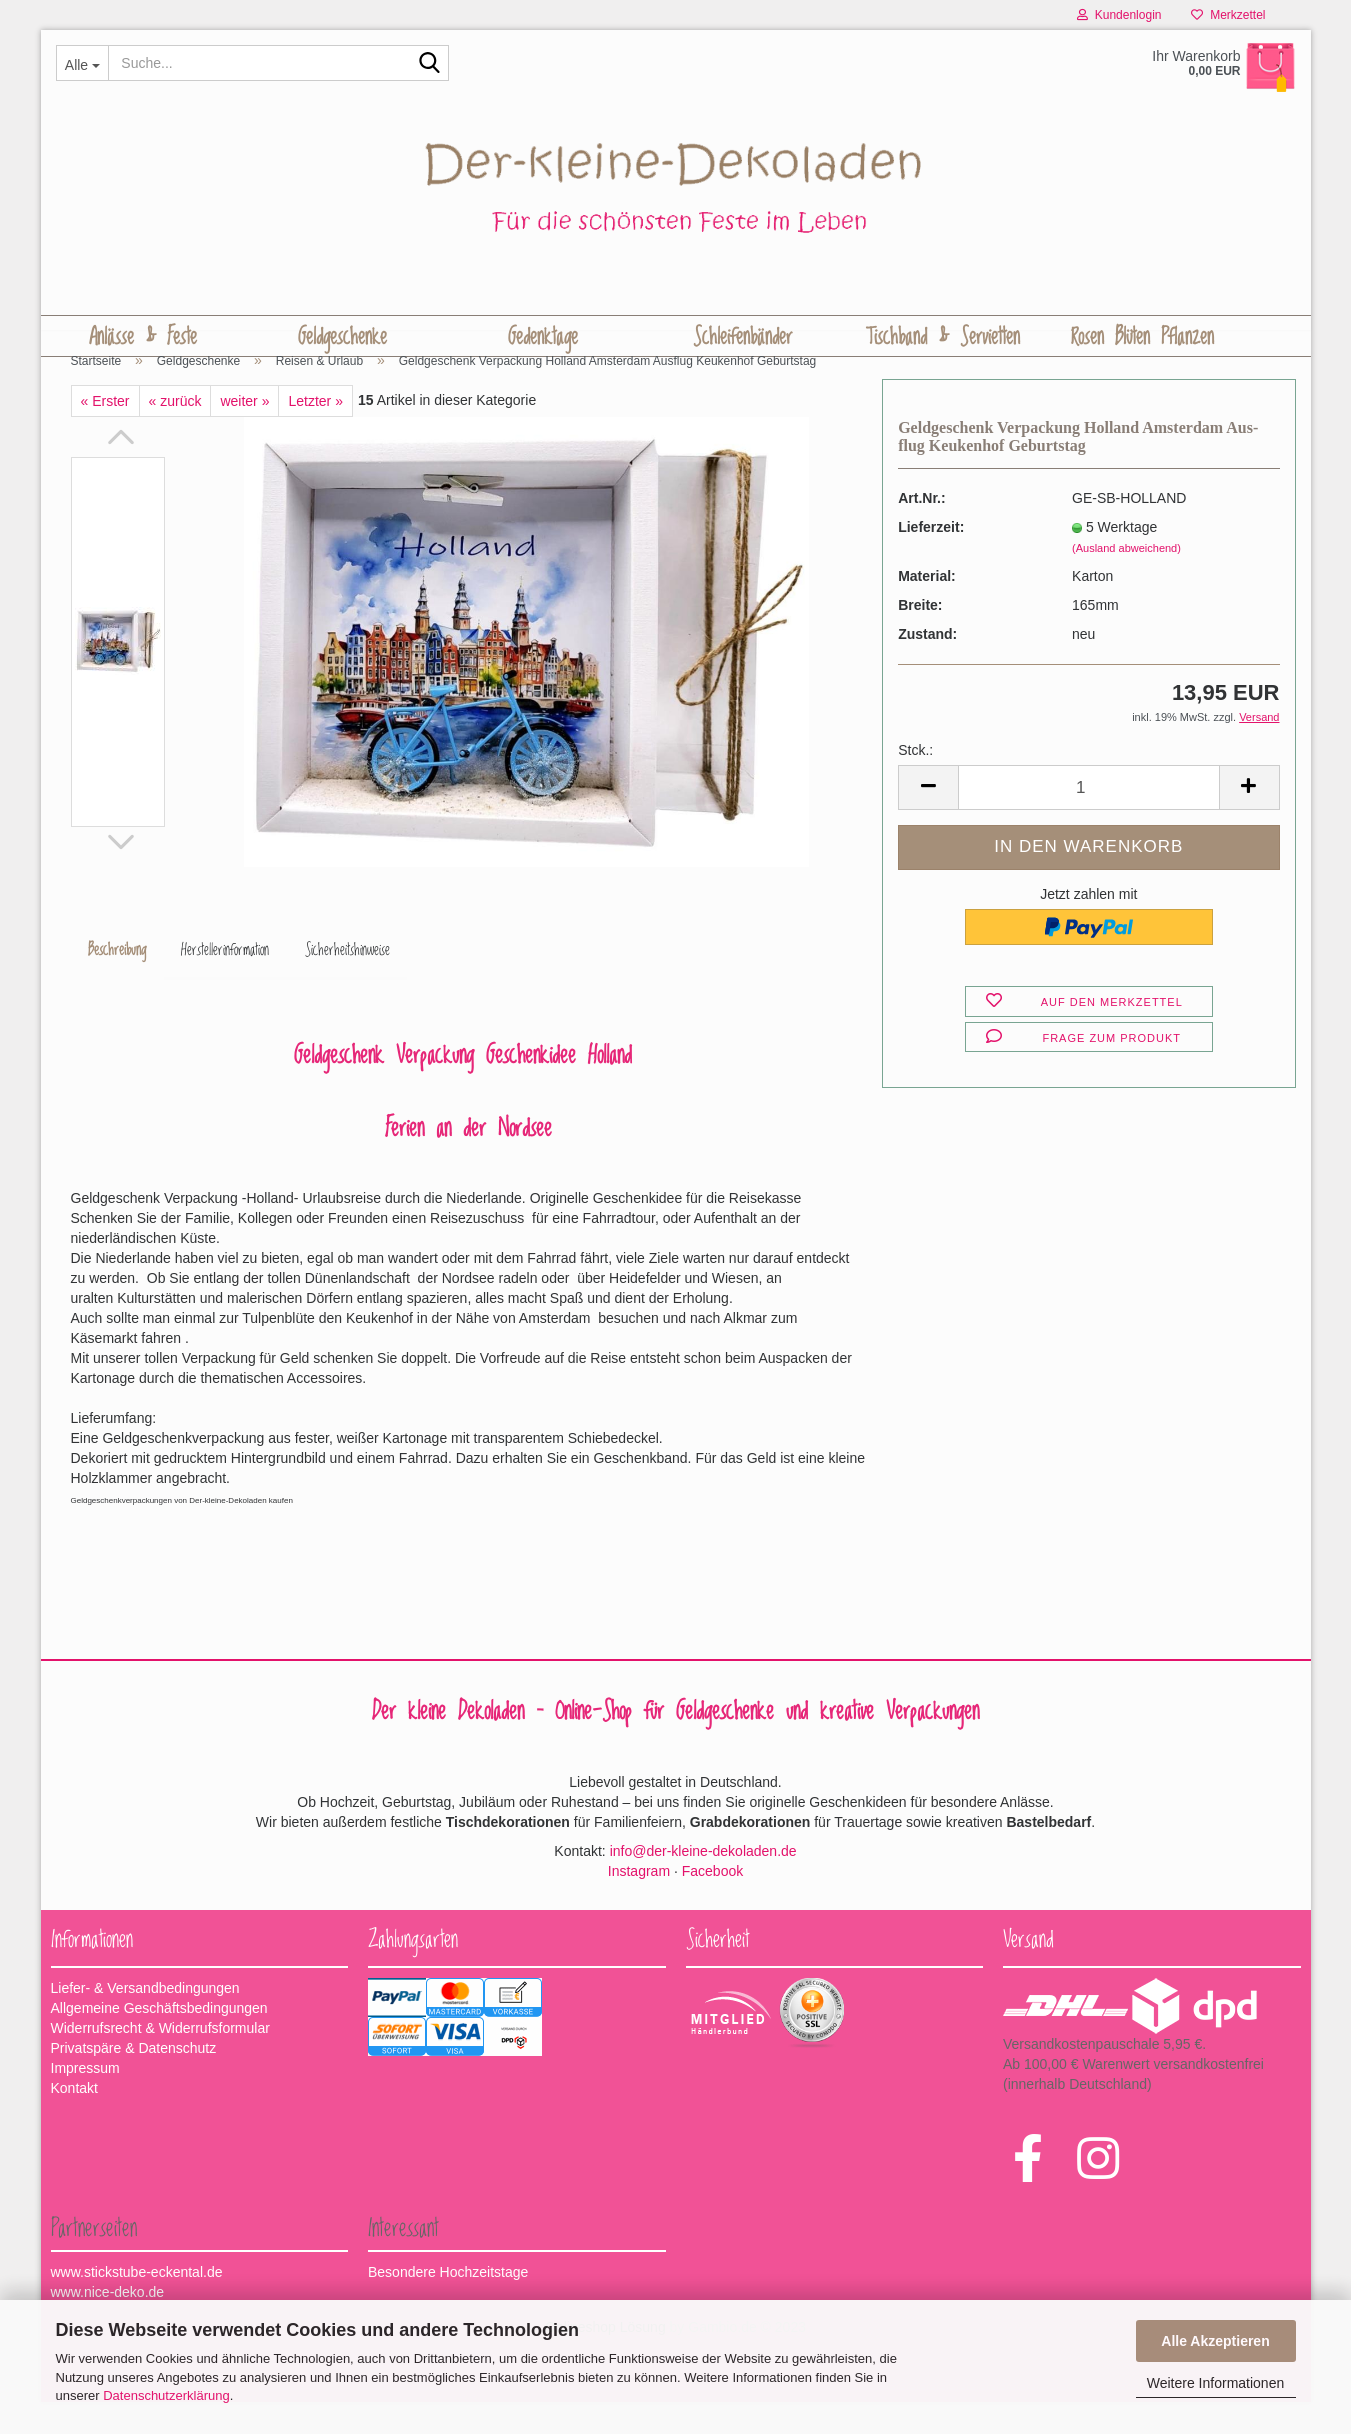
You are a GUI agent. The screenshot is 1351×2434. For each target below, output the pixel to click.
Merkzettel (1228, 15)
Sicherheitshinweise (349, 982)
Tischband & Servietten (943, 337)
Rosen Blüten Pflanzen (1142, 337)
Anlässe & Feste (143, 337)
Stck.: (915, 782)
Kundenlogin (1119, 15)
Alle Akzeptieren (1215, 2341)
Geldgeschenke (342, 337)
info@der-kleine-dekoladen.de (703, 1882)
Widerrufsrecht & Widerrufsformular (160, 2060)
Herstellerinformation (227, 982)
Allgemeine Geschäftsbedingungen (159, 2040)
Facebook (712, 1902)
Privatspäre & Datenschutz (134, 2080)
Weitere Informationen (1215, 2383)
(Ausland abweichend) (1126, 580)
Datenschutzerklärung (166, 2395)
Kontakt (74, 2120)
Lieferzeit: (931, 559)
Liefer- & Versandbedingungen (145, 2020)
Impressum (85, 2100)
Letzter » (315, 433)
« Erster (105, 433)
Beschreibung (118, 982)
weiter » (244, 433)
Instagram (639, 1902)
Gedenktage (543, 337)
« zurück (175, 433)
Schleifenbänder (742, 337)
